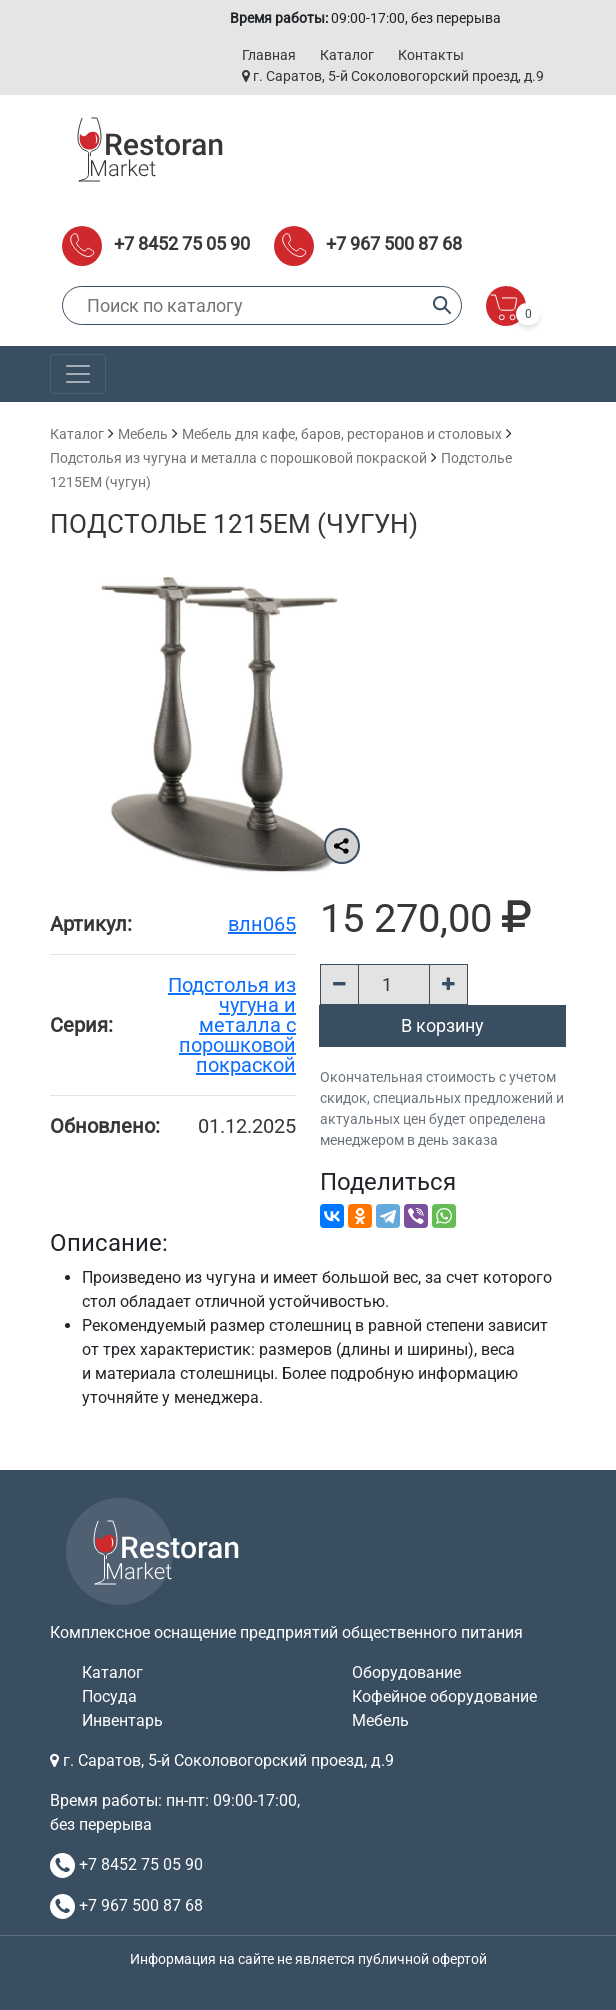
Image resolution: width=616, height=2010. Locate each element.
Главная (269, 55)
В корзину (442, 1025)
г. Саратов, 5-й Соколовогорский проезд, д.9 (393, 76)
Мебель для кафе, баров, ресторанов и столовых (342, 434)
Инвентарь (122, 1720)
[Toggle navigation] (78, 374)
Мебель (143, 434)
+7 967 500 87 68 (394, 243)
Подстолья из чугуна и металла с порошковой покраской (238, 458)
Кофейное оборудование (444, 1696)
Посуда (109, 1696)
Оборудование (406, 1672)
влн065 (262, 924)
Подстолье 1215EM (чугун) (234, 524)
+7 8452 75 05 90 (182, 243)
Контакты (431, 55)
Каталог (347, 55)
